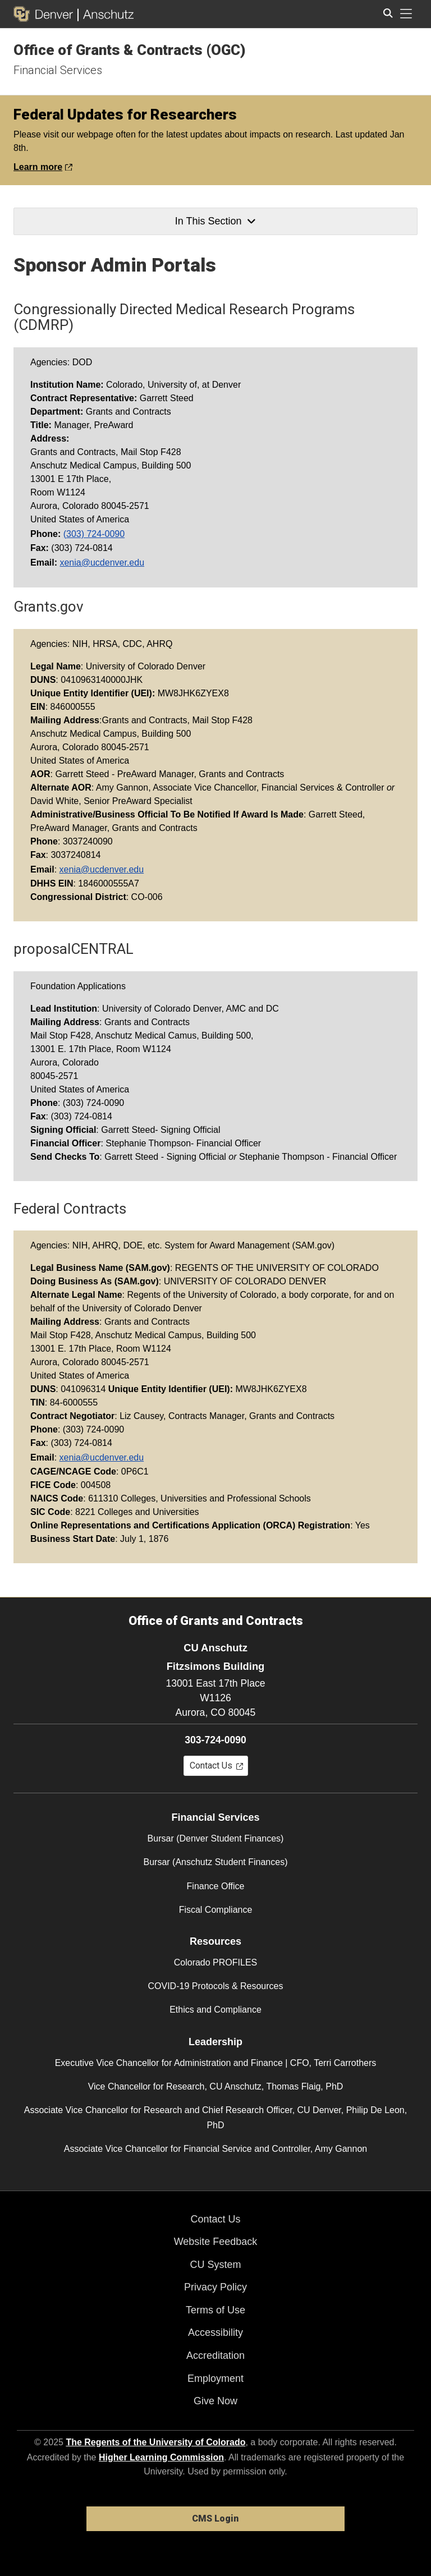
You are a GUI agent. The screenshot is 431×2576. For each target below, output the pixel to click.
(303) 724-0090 (94, 534)
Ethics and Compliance (215, 2009)
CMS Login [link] (215, 2518)
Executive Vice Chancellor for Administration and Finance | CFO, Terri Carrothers (216, 2063)
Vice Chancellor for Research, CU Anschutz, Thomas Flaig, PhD (215, 2086)
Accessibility (215, 2332)
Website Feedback (216, 2241)
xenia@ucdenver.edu (101, 562)
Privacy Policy (215, 2287)
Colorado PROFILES (216, 1962)
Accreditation (215, 2355)
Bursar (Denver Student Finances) (216, 1838)
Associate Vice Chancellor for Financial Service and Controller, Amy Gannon (215, 2148)
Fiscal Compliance (216, 1909)
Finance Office (216, 1886)
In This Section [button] (215, 221)
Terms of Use (215, 2310)
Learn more (42, 167)
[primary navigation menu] (406, 14)
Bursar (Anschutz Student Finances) (215, 1862)
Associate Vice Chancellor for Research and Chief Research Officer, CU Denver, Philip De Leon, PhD (215, 2117)
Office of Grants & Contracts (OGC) (129, 50)
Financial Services (57, 70)
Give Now (215, 2401)
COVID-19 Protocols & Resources (215, 1986)
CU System (215, 2264)
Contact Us (215, 2219)
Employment (215, 2378)
